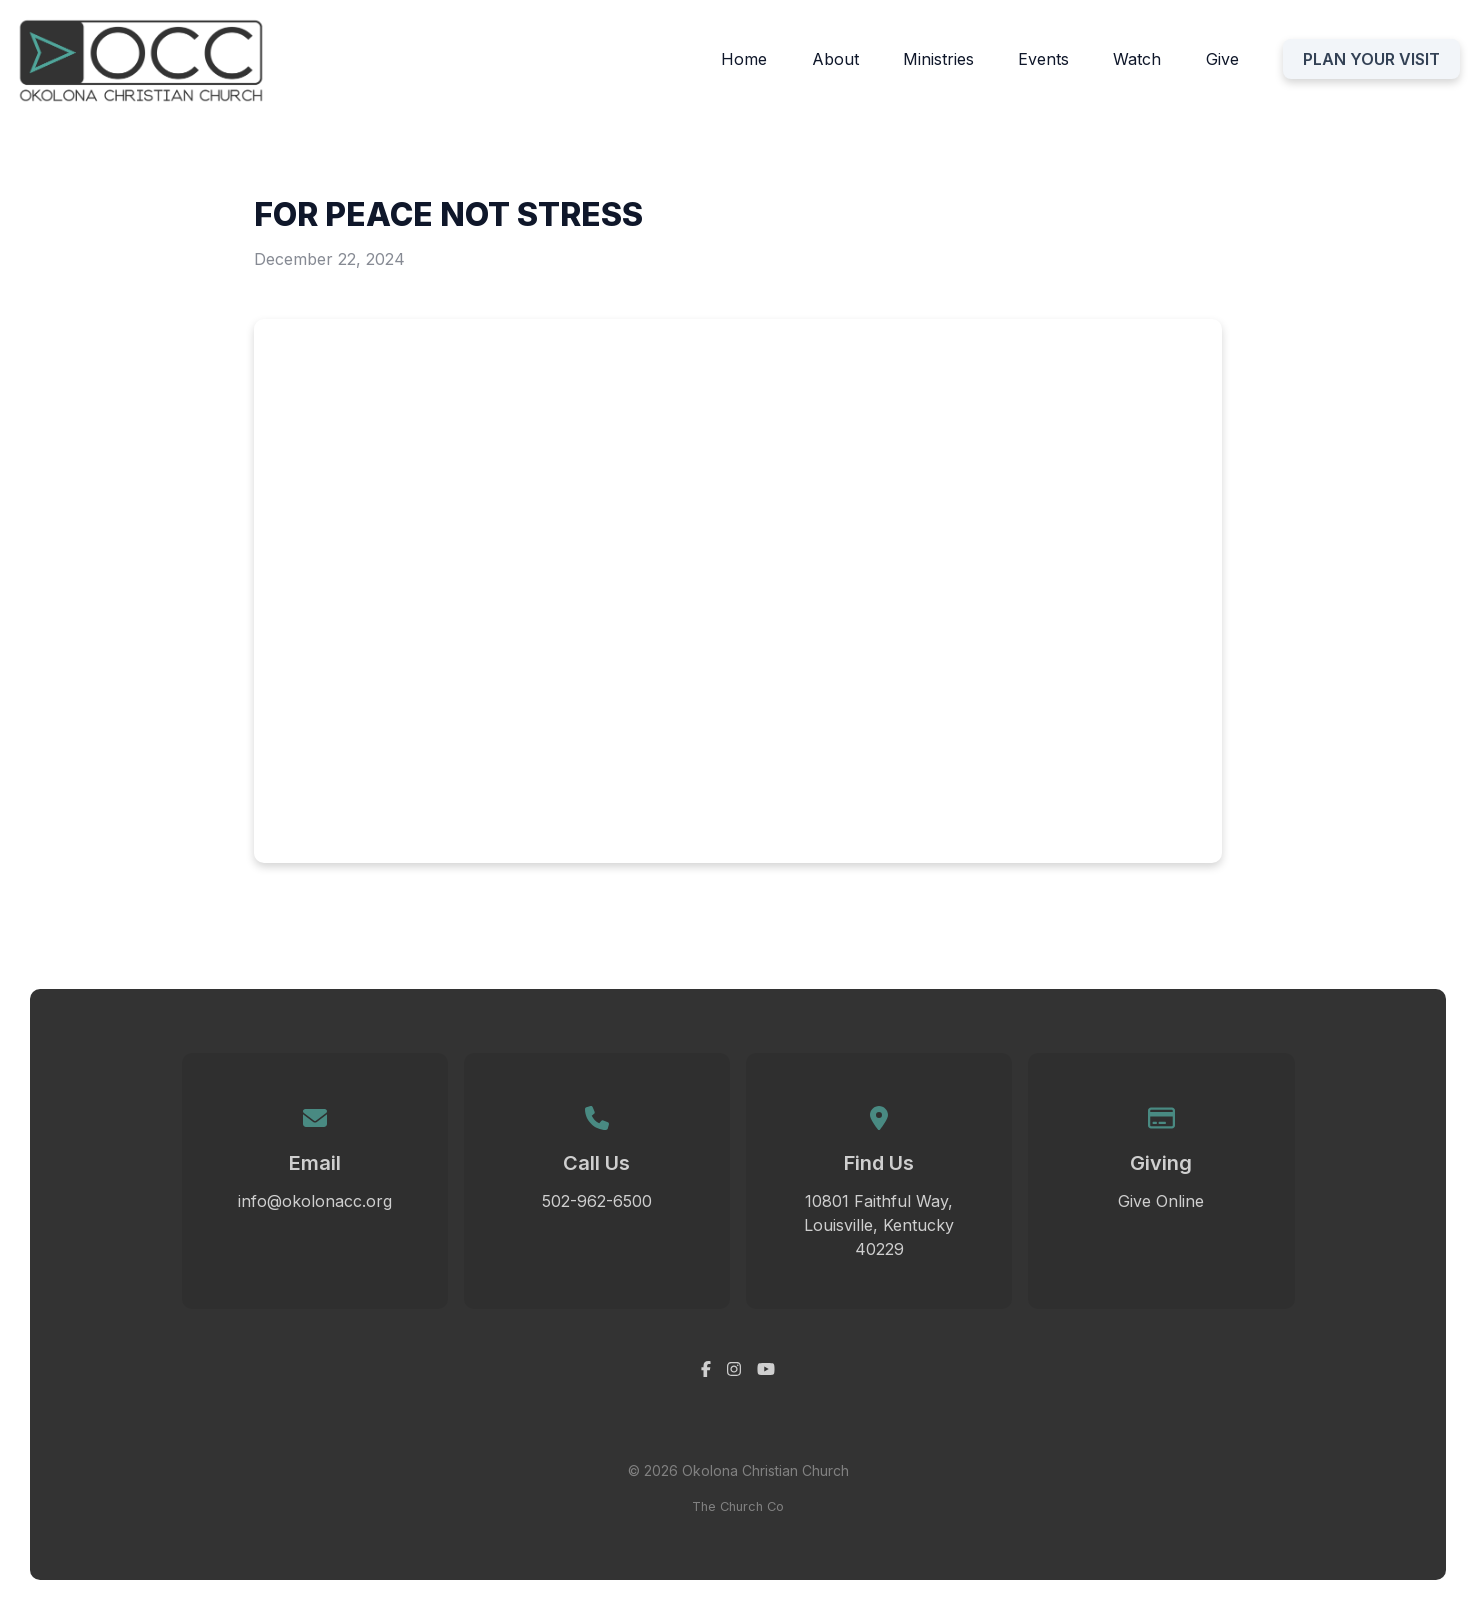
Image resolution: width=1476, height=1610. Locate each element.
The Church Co (738, 1506)
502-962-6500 (597, 1201)
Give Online (1161, 1201)
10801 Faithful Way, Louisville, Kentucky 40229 (879, 1225)
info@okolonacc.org (315, 1201)
